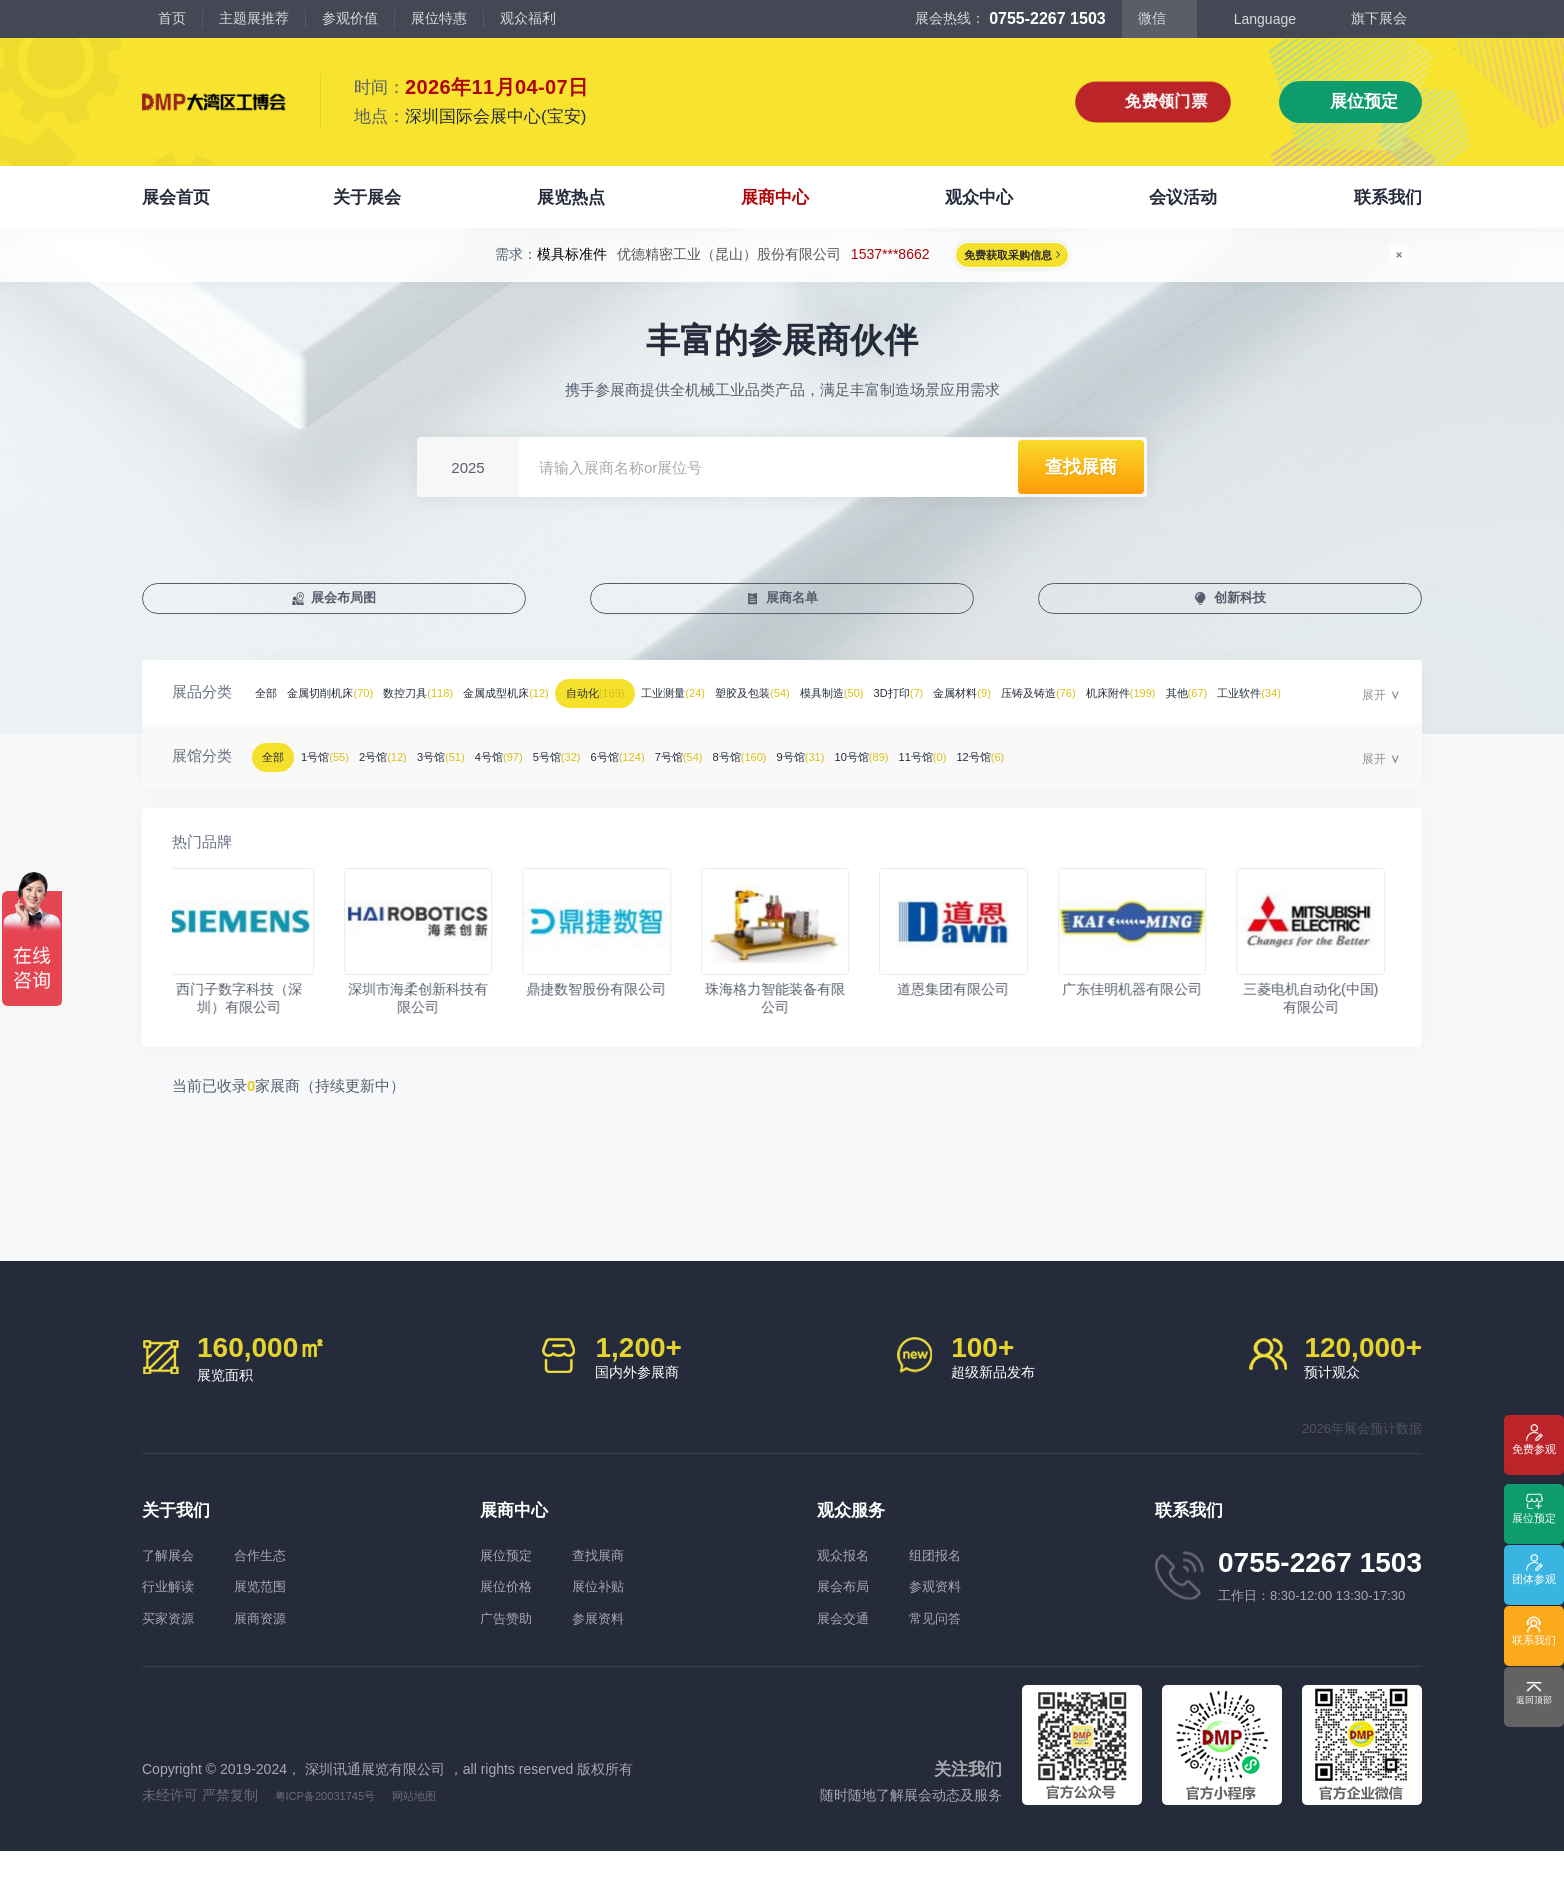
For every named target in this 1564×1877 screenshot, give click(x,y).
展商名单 (797, 606)
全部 (277, 707)
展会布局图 (348, 606)
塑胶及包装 (1005, 707)
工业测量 (887, 707)
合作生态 (298, 1570)
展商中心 (775, 197)
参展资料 (636, 1640)
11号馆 (1286, 771)
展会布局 (847, 1605)
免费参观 (1534, 1463)
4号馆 (639, 771)
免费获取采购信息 (1005, 261)
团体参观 (1534, 1585)
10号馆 (1193, 771)
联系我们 (1388, 197)
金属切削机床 (374, 707)
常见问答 (973, 1640)
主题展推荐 (254, 18)
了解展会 (172, 1570)
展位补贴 (636, 1605)
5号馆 (728, 771)
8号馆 (1007, 771)
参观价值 (350, 18)
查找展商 (636, 1570)
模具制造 (1123, 707)
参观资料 (973, 1605)
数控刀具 (503, 707)
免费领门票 (1166, 101)
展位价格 (510, 1605)
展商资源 (298, 1640)
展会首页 (176, 197)
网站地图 (451, 1821)
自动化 (768, 707)
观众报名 (847, 1570)
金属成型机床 (633, 707)
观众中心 (979, 197)
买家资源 (172, 1640)
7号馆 (914, 771)
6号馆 (821, 771)
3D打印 (1225, 707)
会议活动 (1183, 197)
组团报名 (973, 1570)
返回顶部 (1534, 1706)
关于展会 (367, 197)
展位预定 (1364, 101)
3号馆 (550, 771)
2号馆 (461, 771)
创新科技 (1245, 606)
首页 (172, 18)
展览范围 (298, 1605)
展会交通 (847, 1640)
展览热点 (571, 197)
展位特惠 (439, 18)
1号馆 (372, 771)
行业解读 (172, 1605)
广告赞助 (510, 1640)
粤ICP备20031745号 (341, 1821)
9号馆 (1100, 771)
